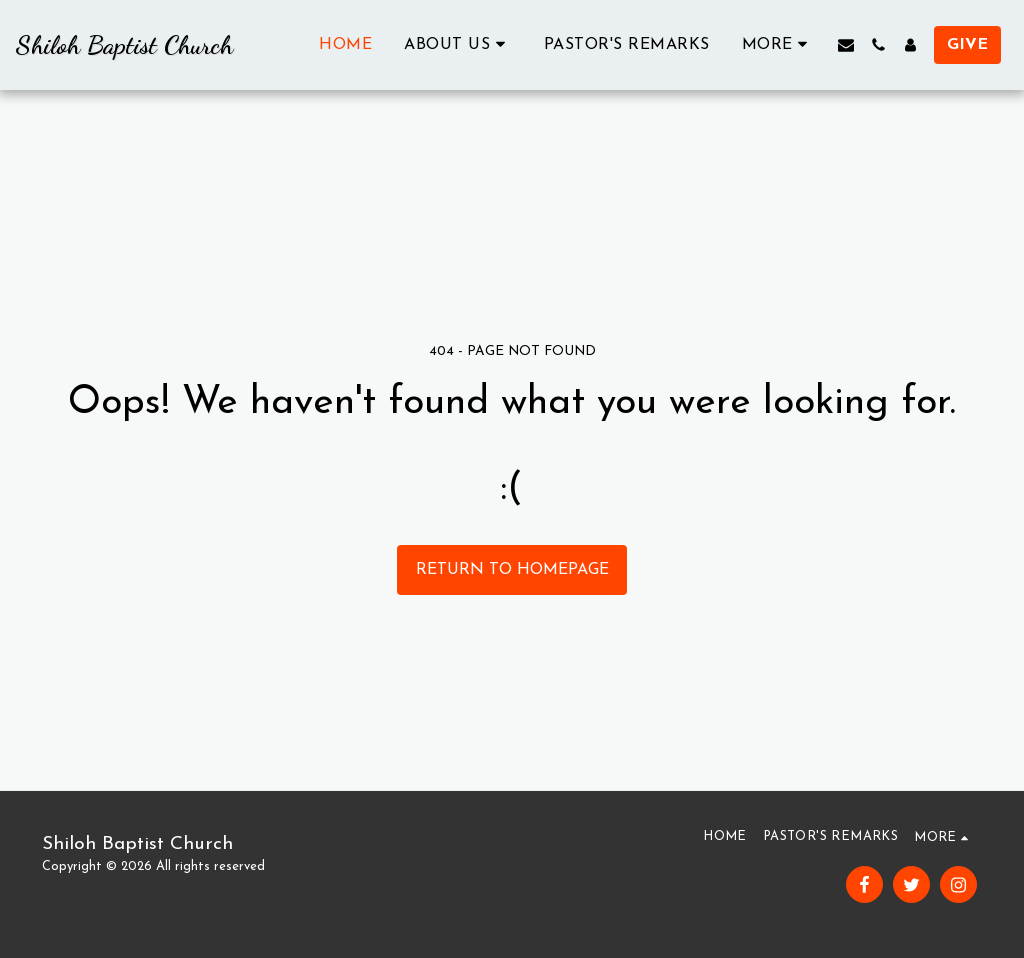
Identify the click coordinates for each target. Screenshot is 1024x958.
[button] (458, 44)
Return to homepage (512, 570)
